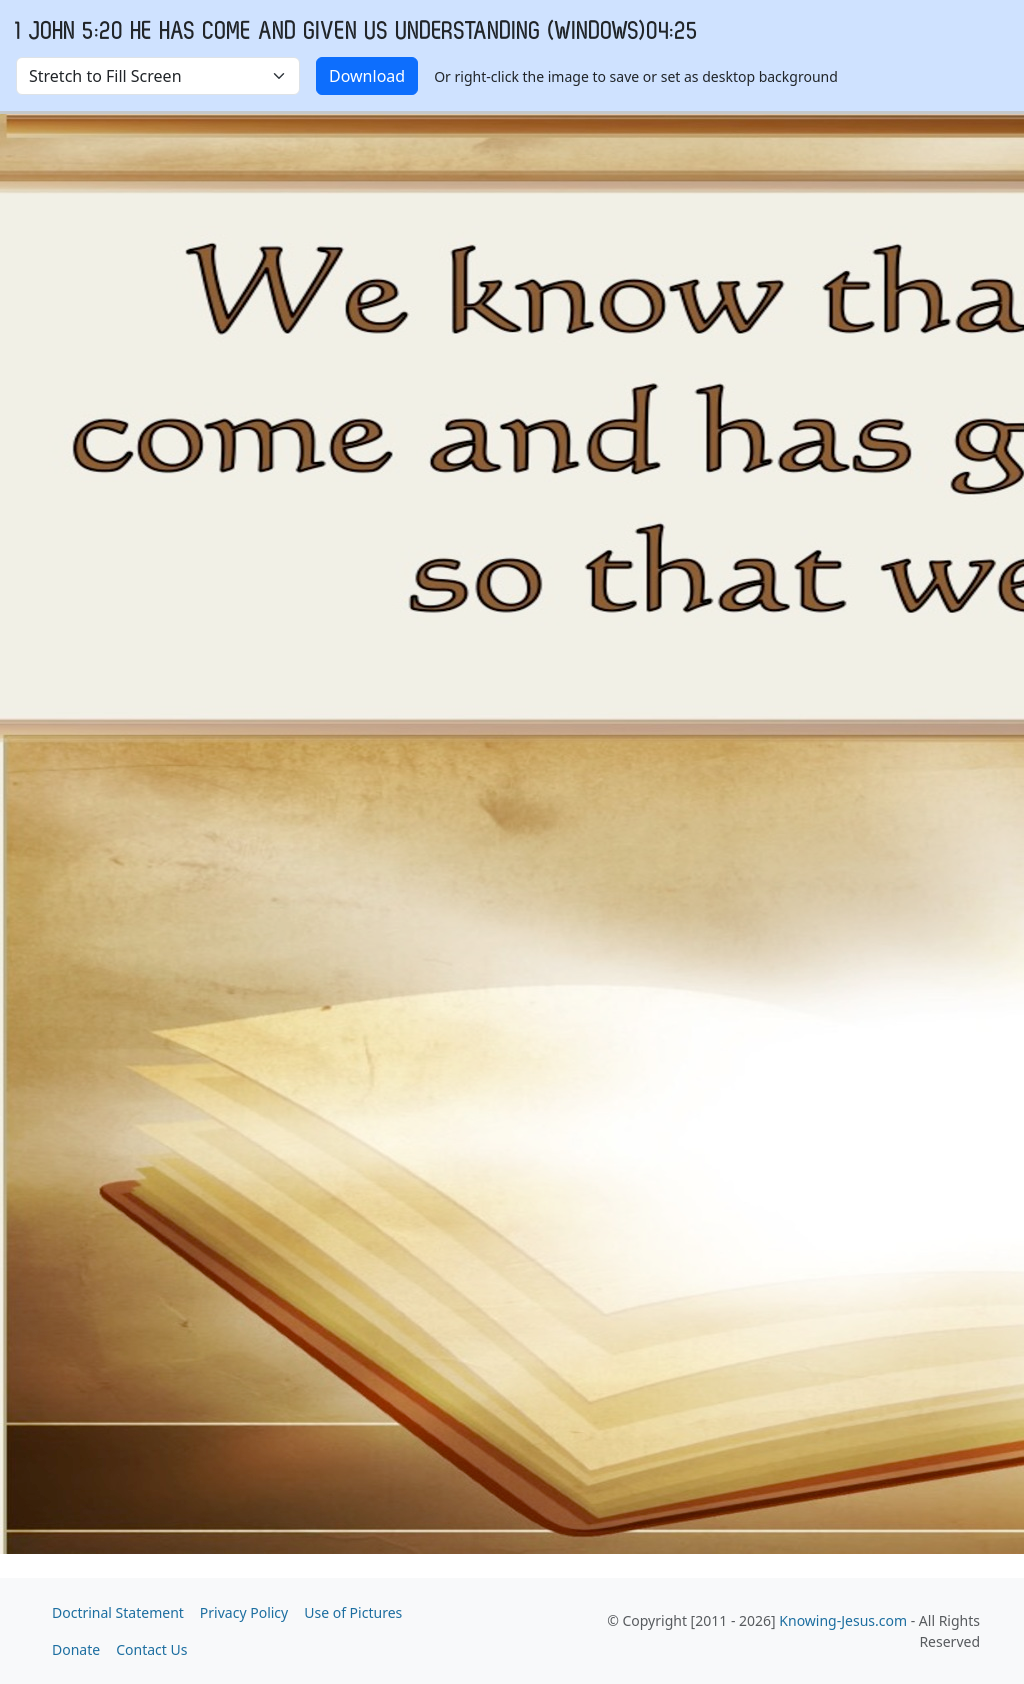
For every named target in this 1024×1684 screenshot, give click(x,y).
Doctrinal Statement (118, 1612)
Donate (76, 1649)
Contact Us (151, 1649)
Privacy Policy (244, 1612)
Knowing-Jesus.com (843, 1620)
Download (367, 76)
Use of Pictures (353, 1612)
